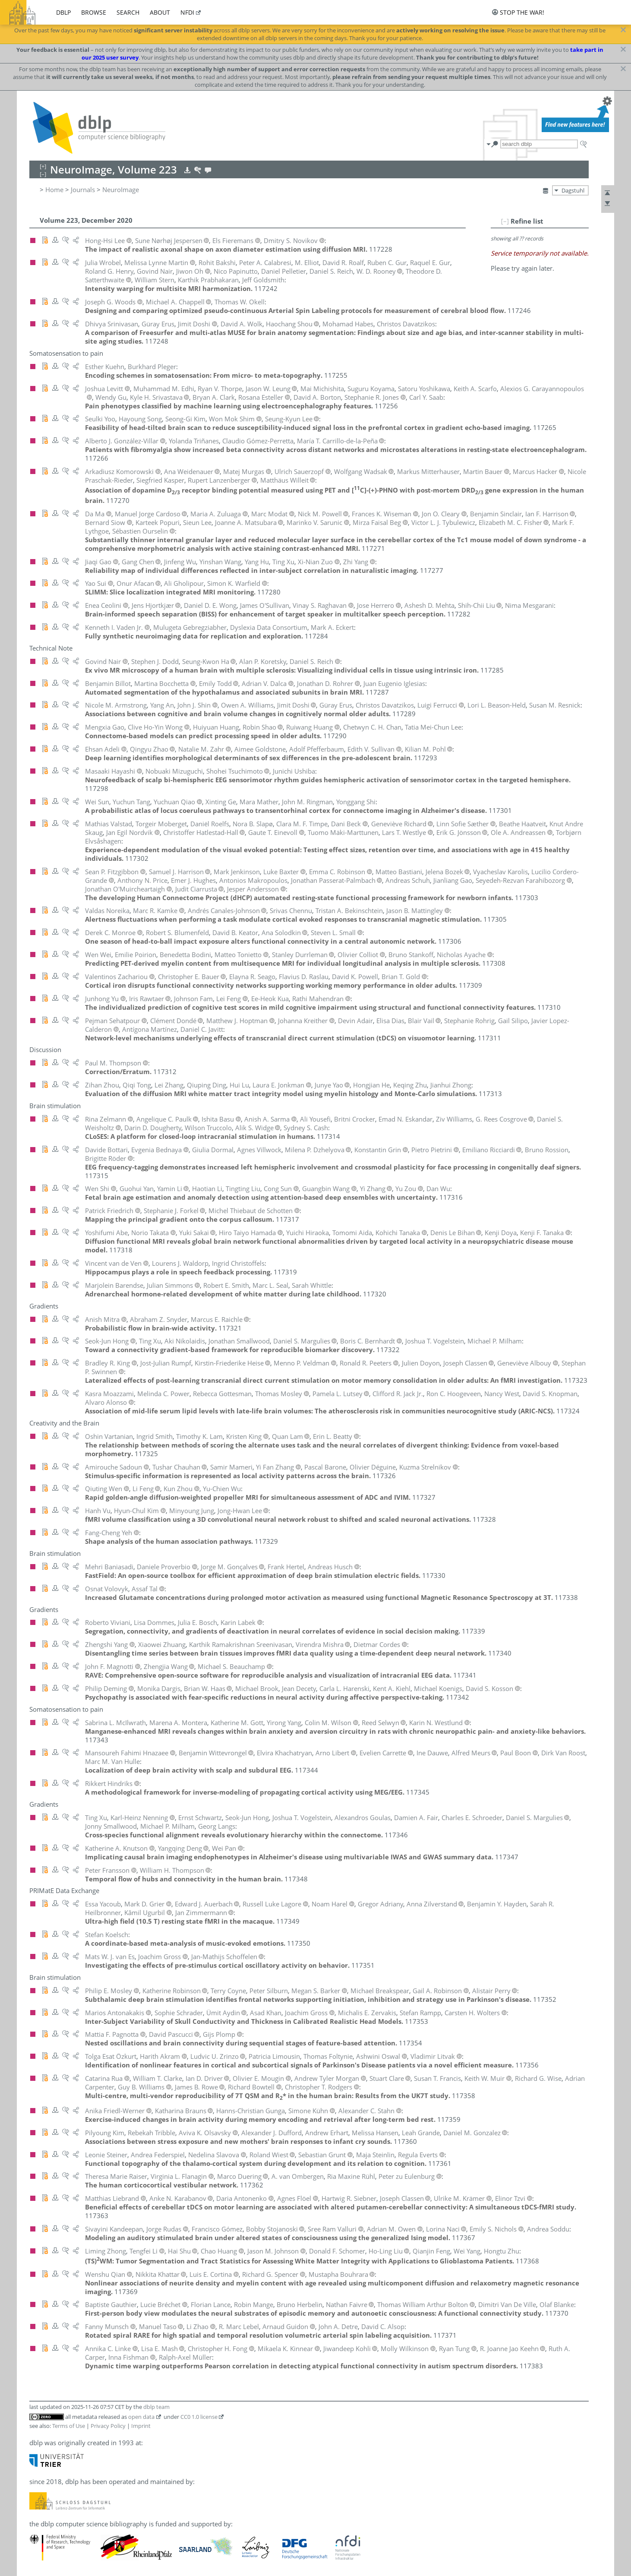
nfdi (187, 12)
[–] (505, 221)
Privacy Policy (108, 2426)
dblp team (156, 2407)
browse (93, 12)
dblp (63, 12)
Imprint (141, 2426)
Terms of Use (68, 2426)
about (160, 12)
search (128, 12)
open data (141, 2417)
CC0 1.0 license (199, 2417)
